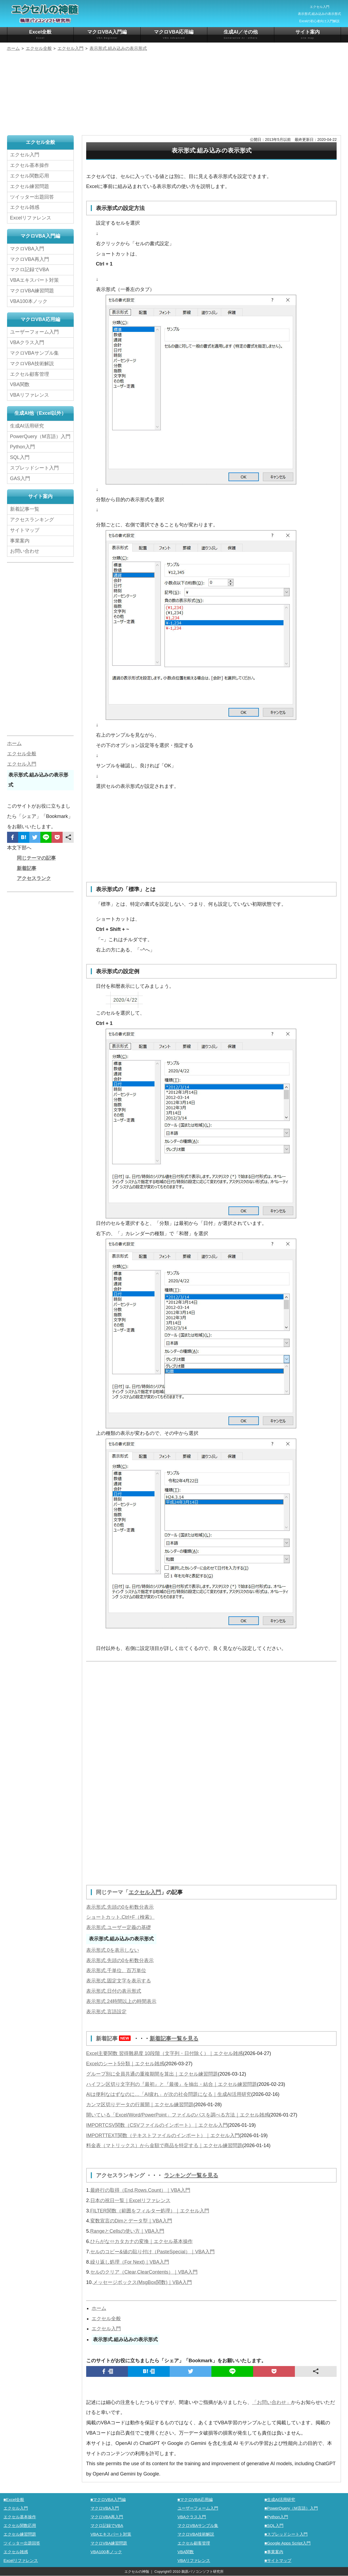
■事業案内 (274, 2551)
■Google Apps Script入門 (288, 2543)
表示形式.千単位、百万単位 (116, 1970)
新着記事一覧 (24, 509)
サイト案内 (307, 34)
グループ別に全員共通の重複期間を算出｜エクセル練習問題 (152, 2074)
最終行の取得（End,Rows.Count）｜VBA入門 (140, 2190)
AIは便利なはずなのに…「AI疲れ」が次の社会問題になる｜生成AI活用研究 (168, 2094)
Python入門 (22, 446)
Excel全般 (40, 34)
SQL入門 (20, 457)
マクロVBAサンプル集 (34, 353)
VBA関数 (20, 384)
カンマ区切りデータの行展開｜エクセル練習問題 (140, 2104)
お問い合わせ (26, 551)
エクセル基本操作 (29, 165)
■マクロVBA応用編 (195, 2499)
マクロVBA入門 (27, 248)
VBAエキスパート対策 (34, 280)
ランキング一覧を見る (191, 2175)
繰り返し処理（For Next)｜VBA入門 (129, 2262)
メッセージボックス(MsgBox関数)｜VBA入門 (142, 2282)
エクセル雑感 (24, 207)
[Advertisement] (174, 94)
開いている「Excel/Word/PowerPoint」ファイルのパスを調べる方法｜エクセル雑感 (177, 2115)
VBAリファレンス (29, 395)
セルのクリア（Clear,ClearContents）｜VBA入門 (144, 2272)
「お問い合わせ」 (271, 2402)
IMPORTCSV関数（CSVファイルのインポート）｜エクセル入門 (157, 2125)
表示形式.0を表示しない (112, 1950)
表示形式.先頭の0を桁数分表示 (120, 1907)
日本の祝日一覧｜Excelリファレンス (130, 2200)
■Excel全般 (14, 2499)
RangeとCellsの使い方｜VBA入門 (127, 2231)
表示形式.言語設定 (106, 2011)
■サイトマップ (278, 2560)
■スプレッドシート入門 (286, 2534)
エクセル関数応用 (29, 176)
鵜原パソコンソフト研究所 (202, 2571)
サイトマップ (24, 530)
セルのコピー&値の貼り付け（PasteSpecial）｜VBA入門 (152, 2251)
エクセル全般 (106, 2318)
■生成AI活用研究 (280, 2499)
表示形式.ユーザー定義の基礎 (118, 1927)
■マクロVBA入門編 (108, 2499)
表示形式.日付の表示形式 (113, 1991)
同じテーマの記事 (36, 858)
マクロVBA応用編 (174, 34)
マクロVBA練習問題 (32, 290)
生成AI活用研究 (27, 426)
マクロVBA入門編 (107, 34)
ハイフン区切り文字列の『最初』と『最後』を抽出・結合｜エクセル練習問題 (171, 2084)
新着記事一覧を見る (174, 2038)
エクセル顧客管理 (29, 374)
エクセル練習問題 (29, 186)
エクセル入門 (144, 1892)
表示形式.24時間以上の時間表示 (121, 2001)
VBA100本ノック (28, 301)
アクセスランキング (121, 2175)
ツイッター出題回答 (32, 197)
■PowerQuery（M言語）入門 (291, 2508)
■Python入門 (276, 2516)
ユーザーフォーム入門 (34, 332)
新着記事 (114, 2038)
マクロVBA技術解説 (32, 363)
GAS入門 (20, 478)
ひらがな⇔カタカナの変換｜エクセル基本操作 (141, 2241)
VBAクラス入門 (27, 342)
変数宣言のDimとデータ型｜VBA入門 (131, 2221)
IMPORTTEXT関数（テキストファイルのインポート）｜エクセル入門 (163, 2135)
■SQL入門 (274, 2525)
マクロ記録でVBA (29, 269)
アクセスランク (34, 878)
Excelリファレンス (30, 218)
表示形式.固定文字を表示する (118, 1980)
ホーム (99, 2308)
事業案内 (20, 540)
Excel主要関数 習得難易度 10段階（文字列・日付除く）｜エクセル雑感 (164, 2053)
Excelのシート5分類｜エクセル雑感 (125, 2063)
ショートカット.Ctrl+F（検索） (120, 1917)
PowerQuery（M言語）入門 (40, 436)
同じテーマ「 (112, 1892)
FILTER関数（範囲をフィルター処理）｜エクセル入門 (149, 2210)
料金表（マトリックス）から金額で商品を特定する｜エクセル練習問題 (164, 2145)
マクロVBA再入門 (29, 259)
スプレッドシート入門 (34, 468)
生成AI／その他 (240, 34)
